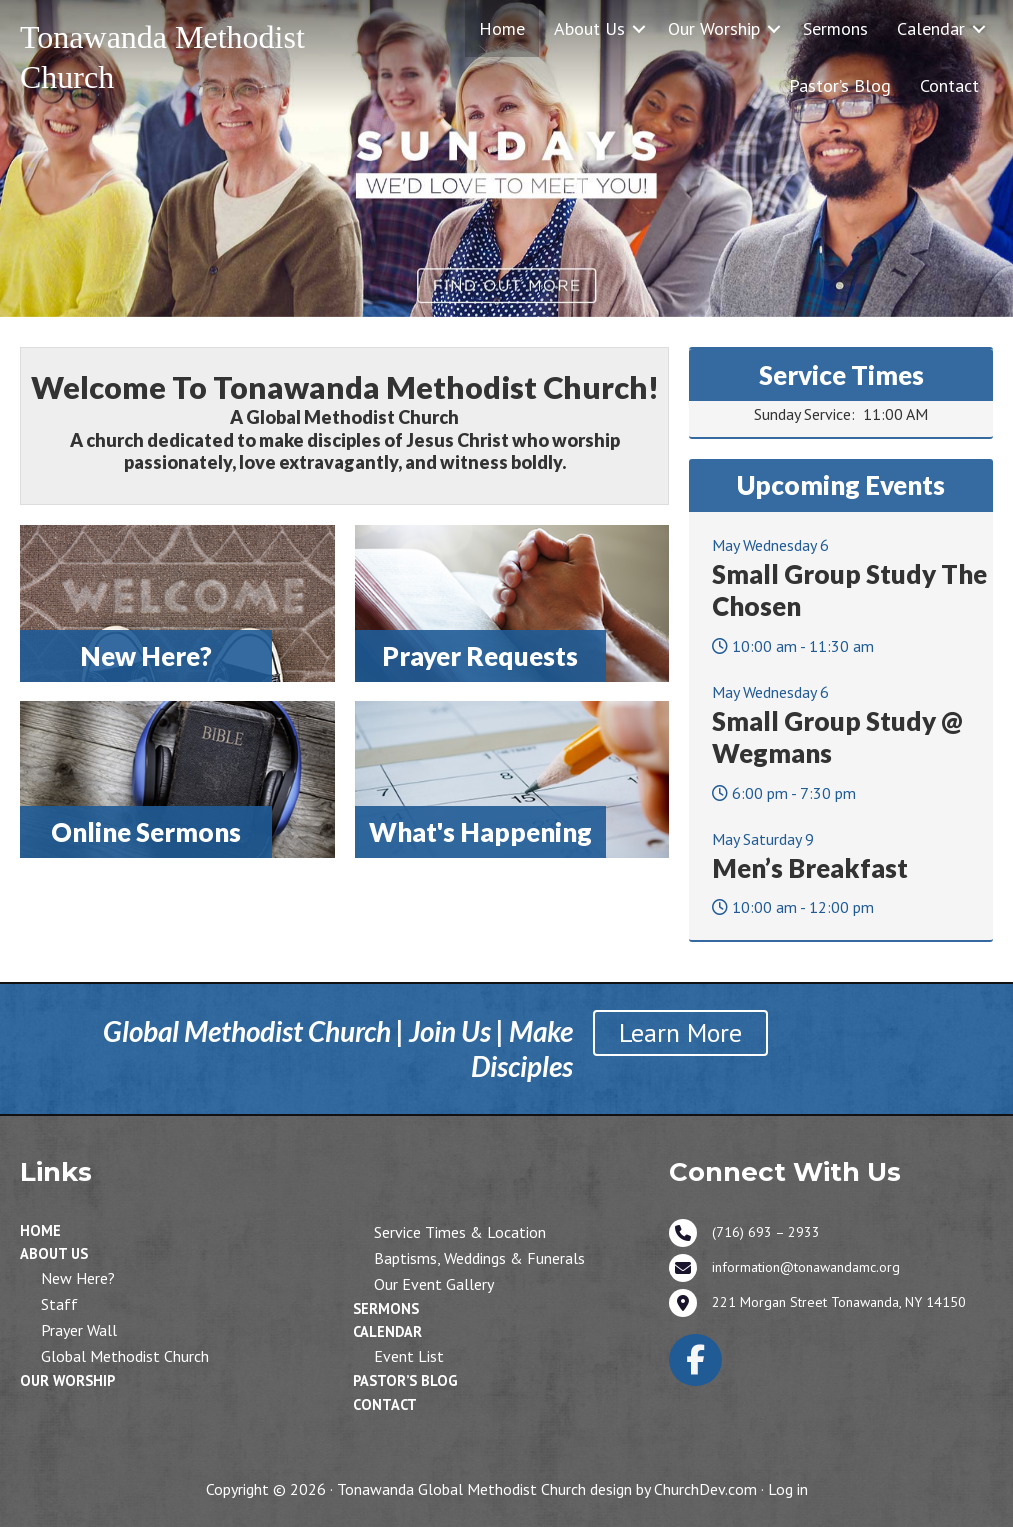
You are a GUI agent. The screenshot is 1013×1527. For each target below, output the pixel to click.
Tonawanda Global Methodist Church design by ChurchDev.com (547, 1489)
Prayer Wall (79, 1330)
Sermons (835, 28)
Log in (788, 1489)
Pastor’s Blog (840, 85)
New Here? (78, 1278)
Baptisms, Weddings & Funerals (479, 1258)
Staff (59, 1304)
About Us (589, 28)
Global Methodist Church (125, 1356)
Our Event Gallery (434, 1284)
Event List (409, 1356)
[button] (639, 28)
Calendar (931, 28)
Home (502, 28)
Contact (949, 85)
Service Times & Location (460, 1232)
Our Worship (714, 28)
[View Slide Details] (506, 158)
